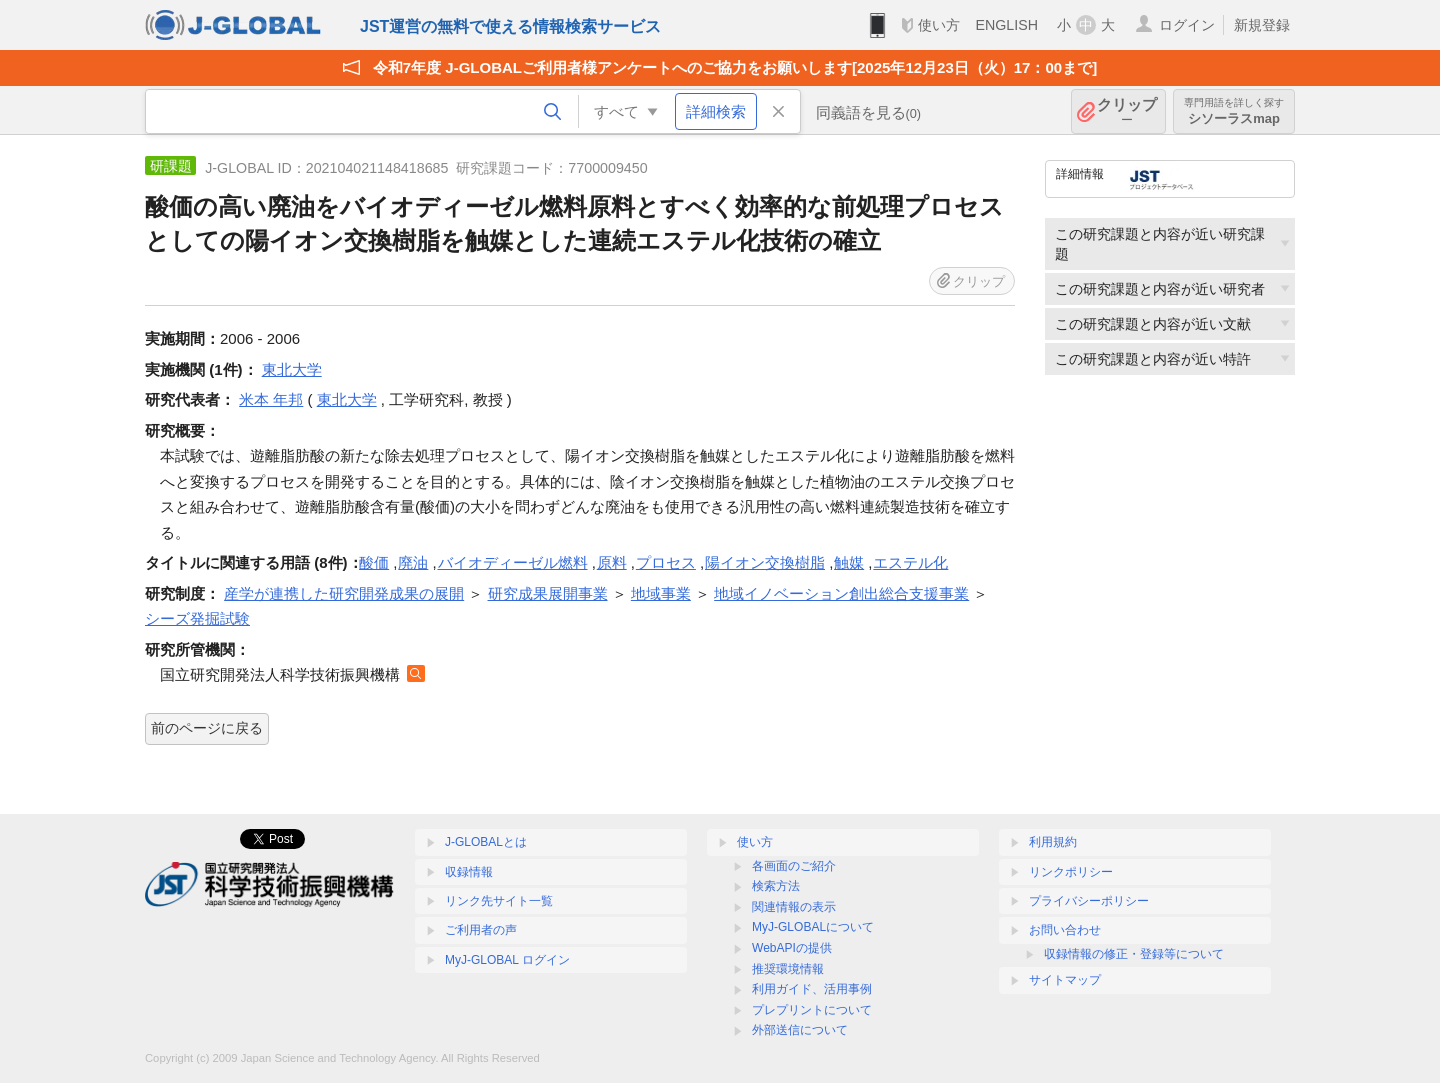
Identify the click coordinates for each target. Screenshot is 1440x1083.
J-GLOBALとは (486, 842)
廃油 (413, 562)
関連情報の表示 (794, 907)
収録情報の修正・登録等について (1134, 954)
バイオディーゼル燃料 (513, 562)
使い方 (939, 25)
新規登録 (1262, 25)
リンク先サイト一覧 (499, 901)
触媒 (849, 562)
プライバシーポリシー (1089, 901)
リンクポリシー (1071, 872)
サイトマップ (1065, 980)
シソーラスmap (1234, 111)
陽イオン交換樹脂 (765, 562)
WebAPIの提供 (792, 948)
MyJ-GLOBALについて (813, 927)
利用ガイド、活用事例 (812, 989)
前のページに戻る (207, 728)
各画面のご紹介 (794, 866)
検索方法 (776, 886)
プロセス (666, 562)
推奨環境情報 (788, 969)
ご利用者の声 (481, 930)
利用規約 (1053, 842)
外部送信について (800, 1030)
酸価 (374, 562)
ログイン (1187, 25)
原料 (612, 562)
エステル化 (910, 562)
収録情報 (469, 872)
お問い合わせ (1065, 930)
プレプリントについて (812, 1010)
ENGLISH (1006, 25)
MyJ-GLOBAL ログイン (507, 960)
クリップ (1127, 111)
